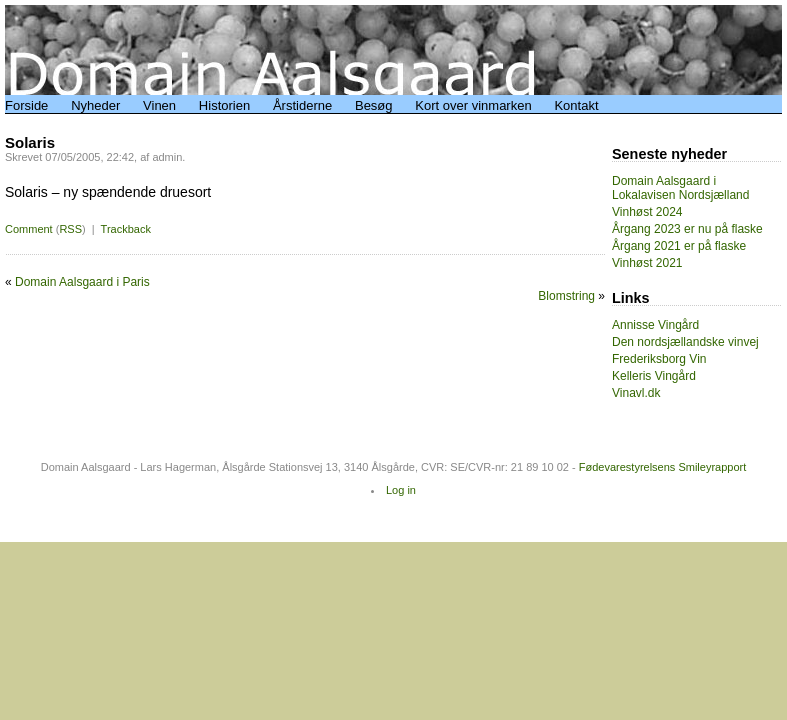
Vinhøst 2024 (647, 212)
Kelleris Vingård (654, 376)
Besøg (374, 105)
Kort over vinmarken (473, 105)
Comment (29, 229)
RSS (70, 229)
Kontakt (576, 105)
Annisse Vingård (655, 325)
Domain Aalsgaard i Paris (82, 282)
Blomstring (566, 296)
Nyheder (95, 105)
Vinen (159, 105)
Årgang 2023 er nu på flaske (687, 229)
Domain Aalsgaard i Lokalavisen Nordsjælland (680, 188)
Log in (401, 490)
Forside (26, 105)
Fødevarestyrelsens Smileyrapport (663, 467)
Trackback (126, 229)
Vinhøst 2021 (647, 263)
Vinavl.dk (636, 393)
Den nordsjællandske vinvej (685, 342)
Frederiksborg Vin (659, 359)
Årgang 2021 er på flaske (679, 246)
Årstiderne (302, 105)
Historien (224, 105)
